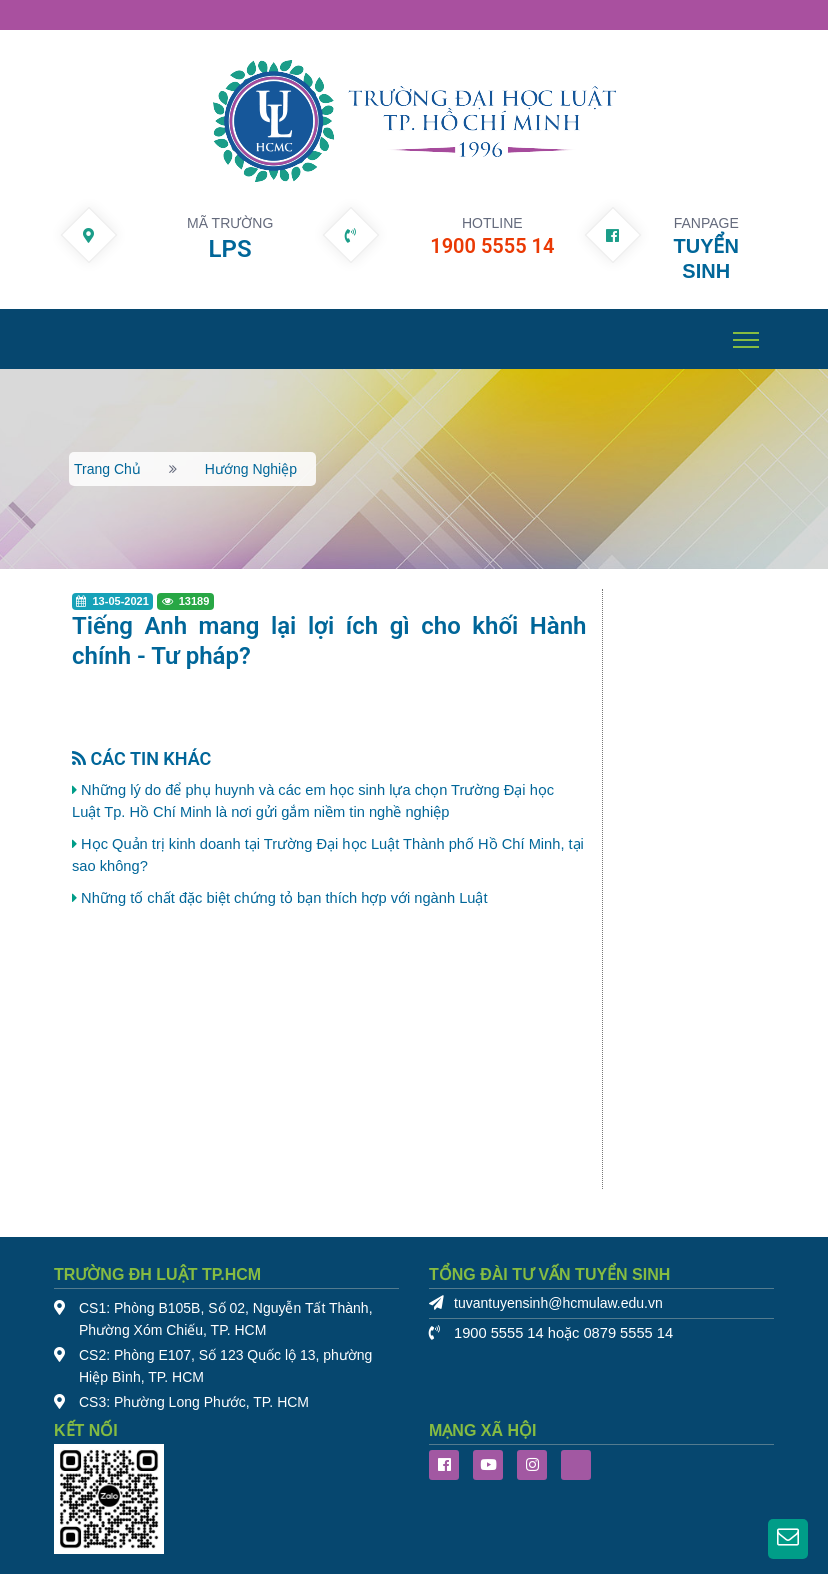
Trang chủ (107, 469)
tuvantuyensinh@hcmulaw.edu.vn (558, 1303)
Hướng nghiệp (251, 469)
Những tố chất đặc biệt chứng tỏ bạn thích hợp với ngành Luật (284, 898)
